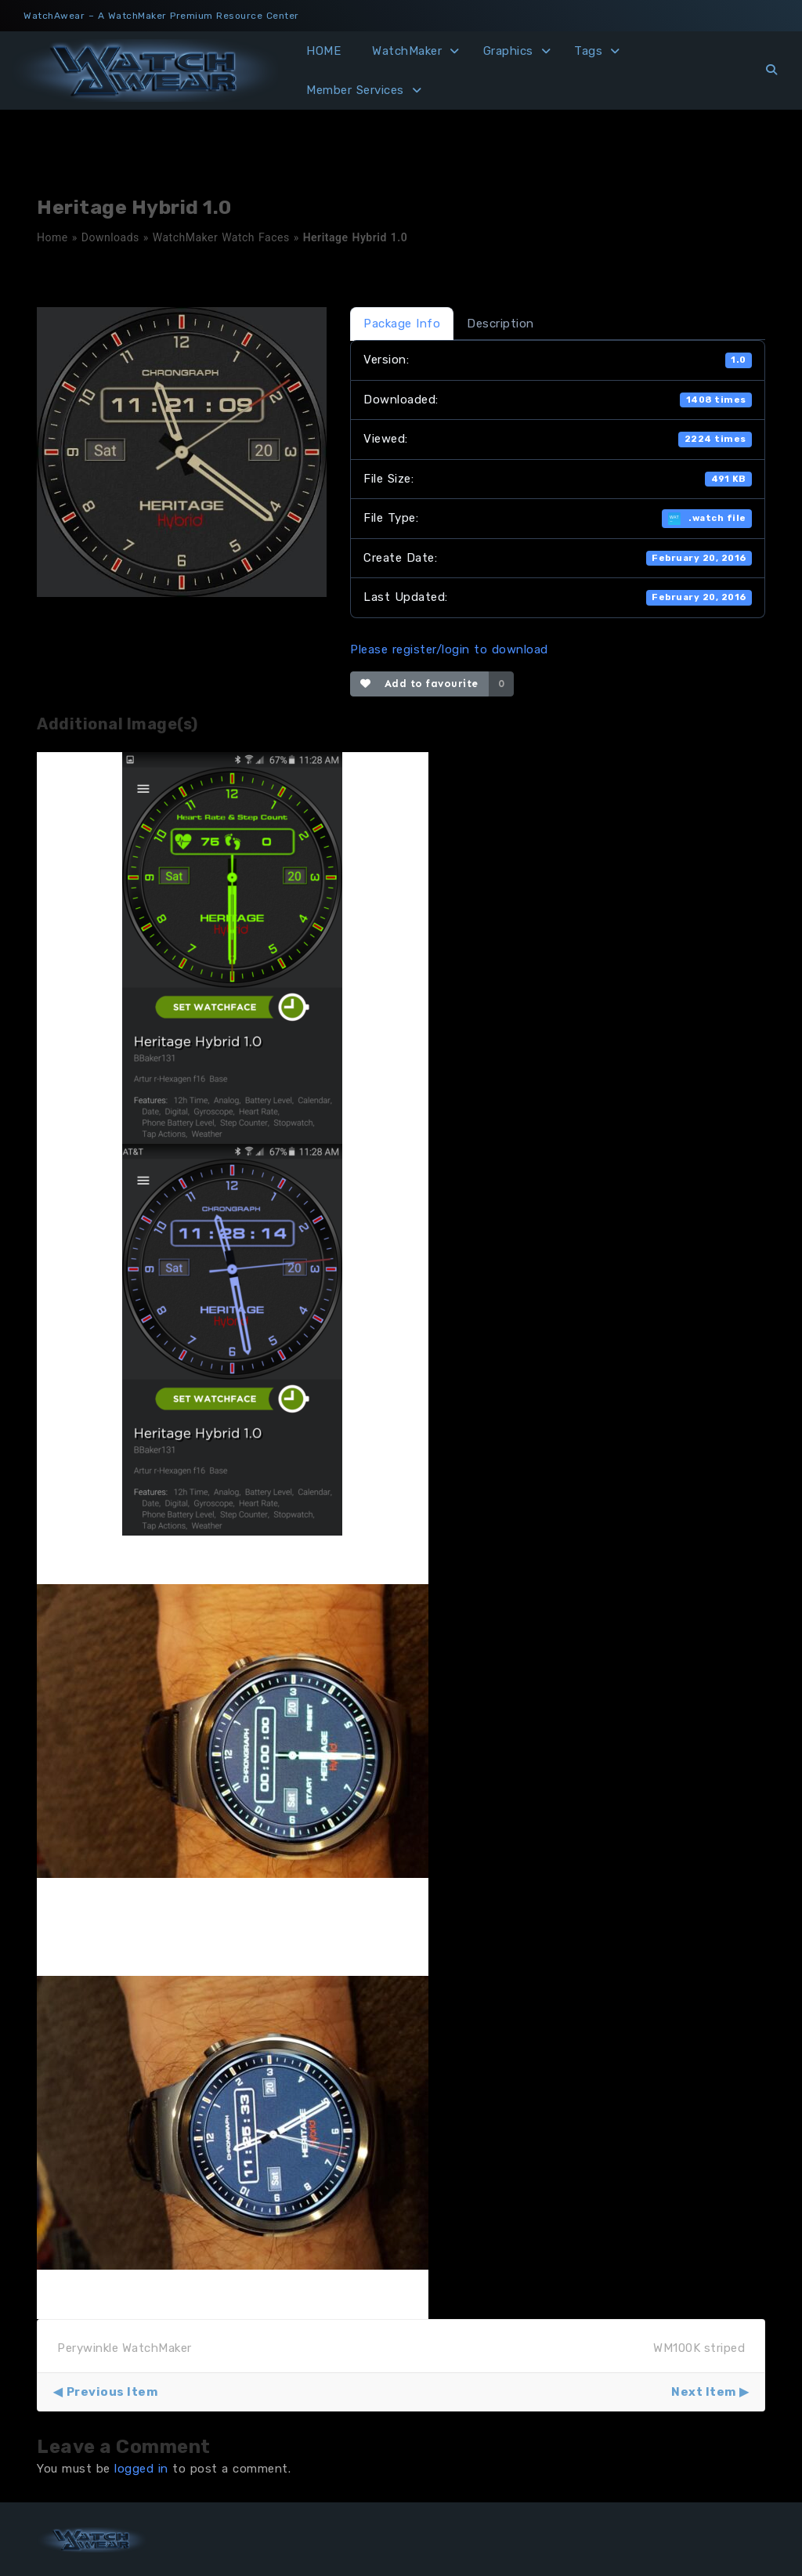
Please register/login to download (449, 649)
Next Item (703, 2392)
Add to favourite (419, 683)
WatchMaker (407, 51)
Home (52, 237)
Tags (588, 51)
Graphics (508, 51)
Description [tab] (500, 324)
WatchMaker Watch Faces (221, 237)
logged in (141, 2469)
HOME (323, 51)
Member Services (355, 90)
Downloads (110, 237)
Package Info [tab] (401, 324)
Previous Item (112, 2392)
